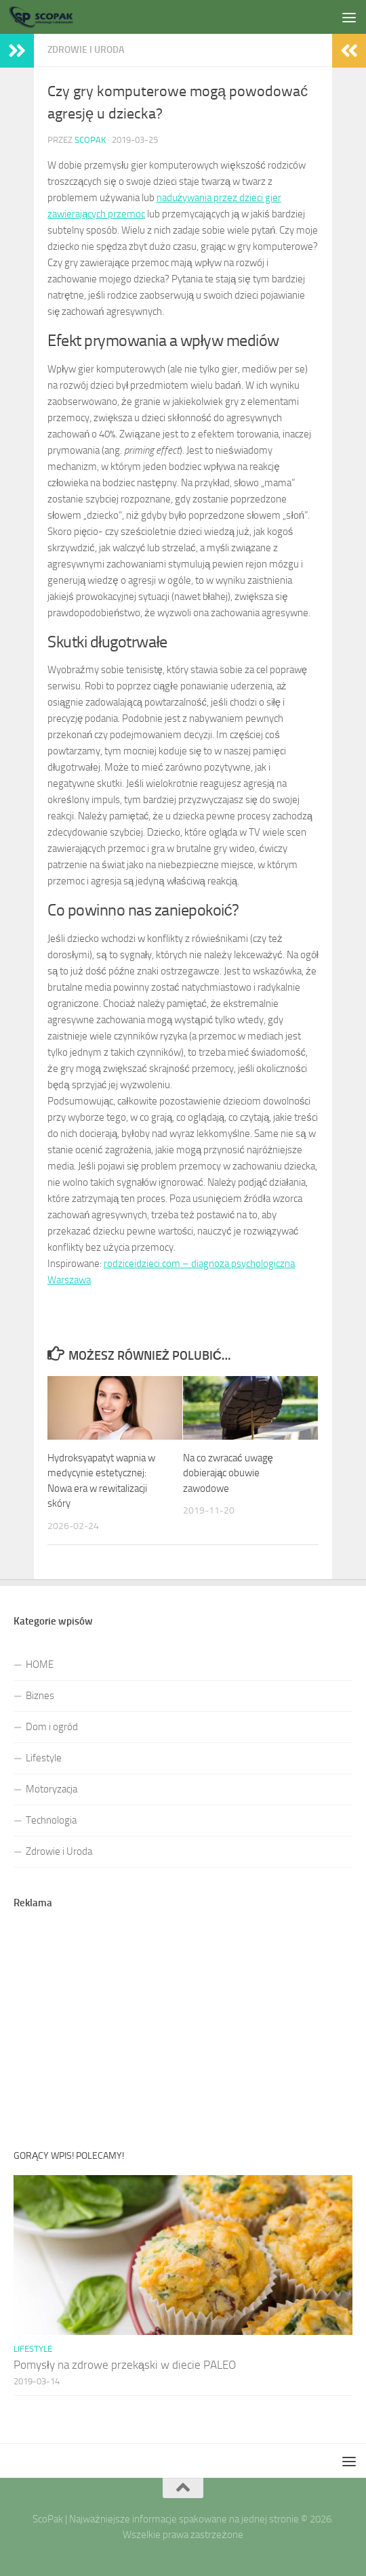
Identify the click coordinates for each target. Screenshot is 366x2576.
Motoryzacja (51, 1789)
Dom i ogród (52, 1727)
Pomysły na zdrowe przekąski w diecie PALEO (125, 2364)
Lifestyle (44, 1758)
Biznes (40, 1696)
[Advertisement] (183, 128)
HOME (40, 1664)
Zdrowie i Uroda (59, 1851)
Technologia (51, 1820)
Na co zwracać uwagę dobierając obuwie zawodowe (228, 1473)
